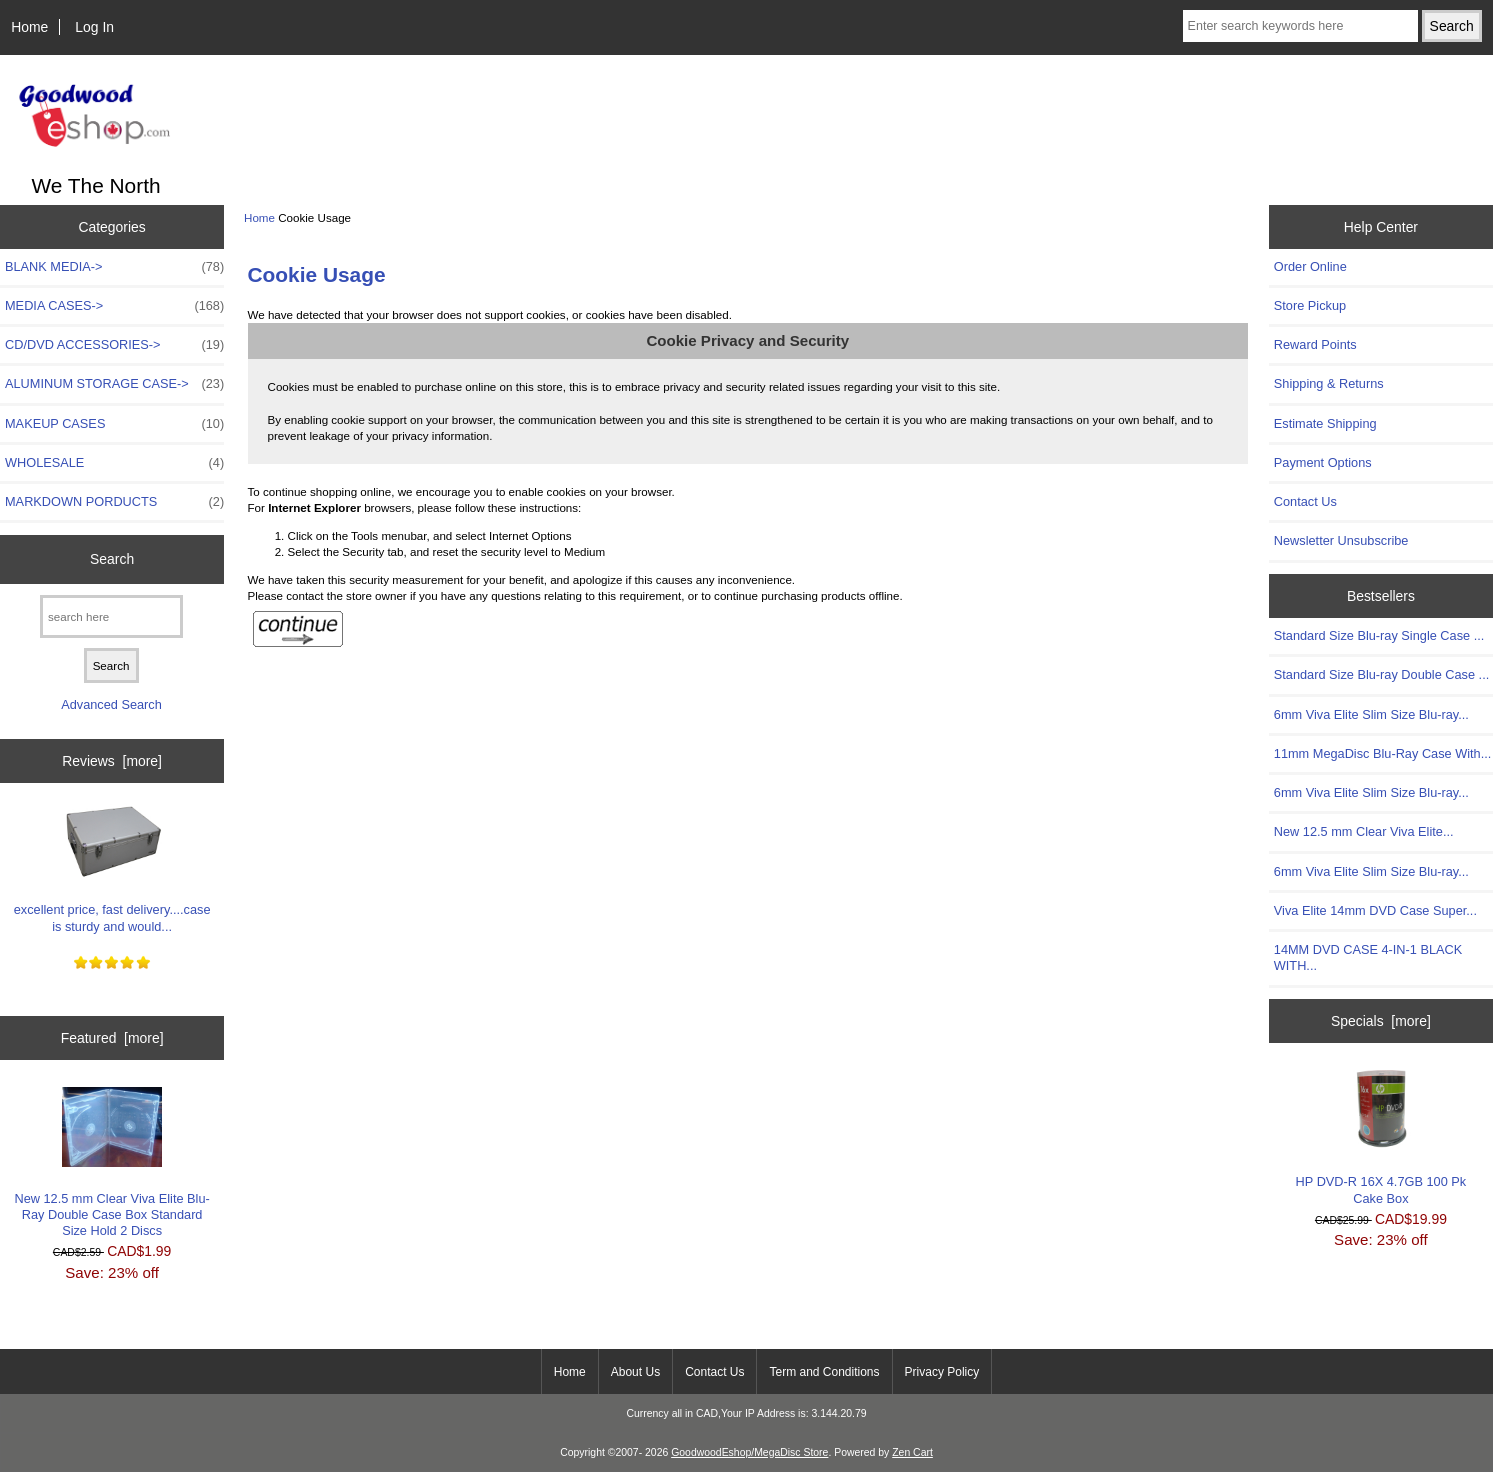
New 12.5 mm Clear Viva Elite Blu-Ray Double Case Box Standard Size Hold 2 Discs (111, 1163)
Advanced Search (111, 704)
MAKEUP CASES (114, 424)
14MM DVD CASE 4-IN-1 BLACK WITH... (1368, 957)
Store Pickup (1310, 305)
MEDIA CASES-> (114, 306)
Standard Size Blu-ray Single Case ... (1379, 635)
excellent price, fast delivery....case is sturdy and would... (112, 865)
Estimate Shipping (1325, 423)
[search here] (111, 616)
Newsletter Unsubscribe (1341, 540)
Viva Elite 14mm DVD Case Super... (1375, 910)
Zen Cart (912, 1452)
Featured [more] (112, 1038)
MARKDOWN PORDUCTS (114, 502)
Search (112, 559)
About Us (635, 1372)
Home (29, 27)
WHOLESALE (114, 463)
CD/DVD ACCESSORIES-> (114, 345)
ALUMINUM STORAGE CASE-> (114, 384)
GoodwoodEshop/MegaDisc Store (749, 1452)
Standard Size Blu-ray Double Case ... (1381, 674)
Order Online (1310, 266)
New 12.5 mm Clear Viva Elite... (1364, 831)
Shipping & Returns (1329, 383)
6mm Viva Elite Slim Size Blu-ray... (1371, 714)
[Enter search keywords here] (1300, 26)
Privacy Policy (942, 1372)
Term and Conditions (824, 1372)
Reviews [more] (112, 761)
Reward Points (1315, 344)
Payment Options (1323, 462)
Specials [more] (1381, 1021)
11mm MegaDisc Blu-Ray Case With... (1383, 753)
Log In (94, 27)
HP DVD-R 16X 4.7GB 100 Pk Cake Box (1381, 1137)
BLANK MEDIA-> (114, 267)
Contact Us (1305, 501)
